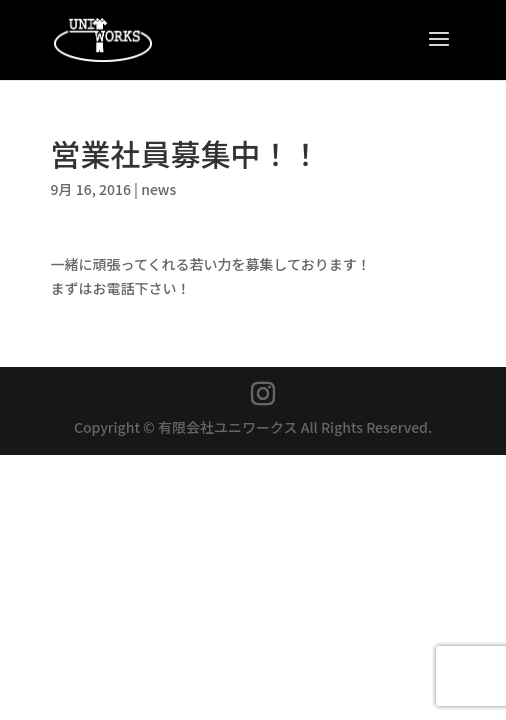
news (158, 189)
